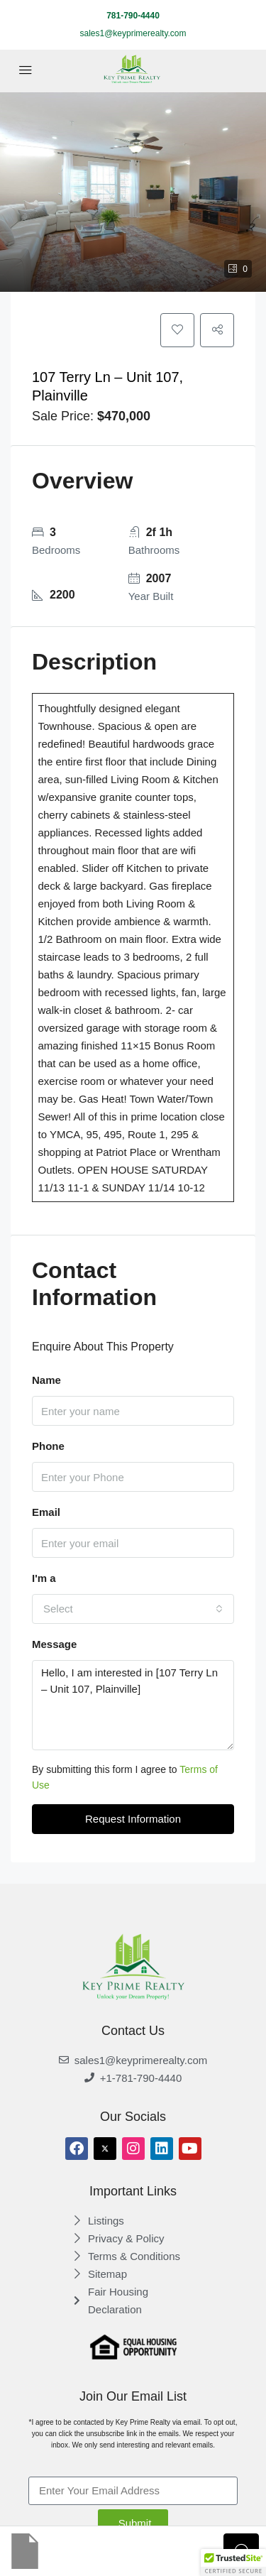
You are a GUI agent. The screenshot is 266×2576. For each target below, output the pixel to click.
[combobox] (133, 1609)
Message (54, 1644)
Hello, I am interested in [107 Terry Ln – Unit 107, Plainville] (133, 1705)
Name (46, 1380)
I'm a (44, 1578)
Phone (48, 1446)
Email (46, 1512)
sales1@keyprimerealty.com (132, 33)
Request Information (133, 1819)
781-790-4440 (133, 16)
